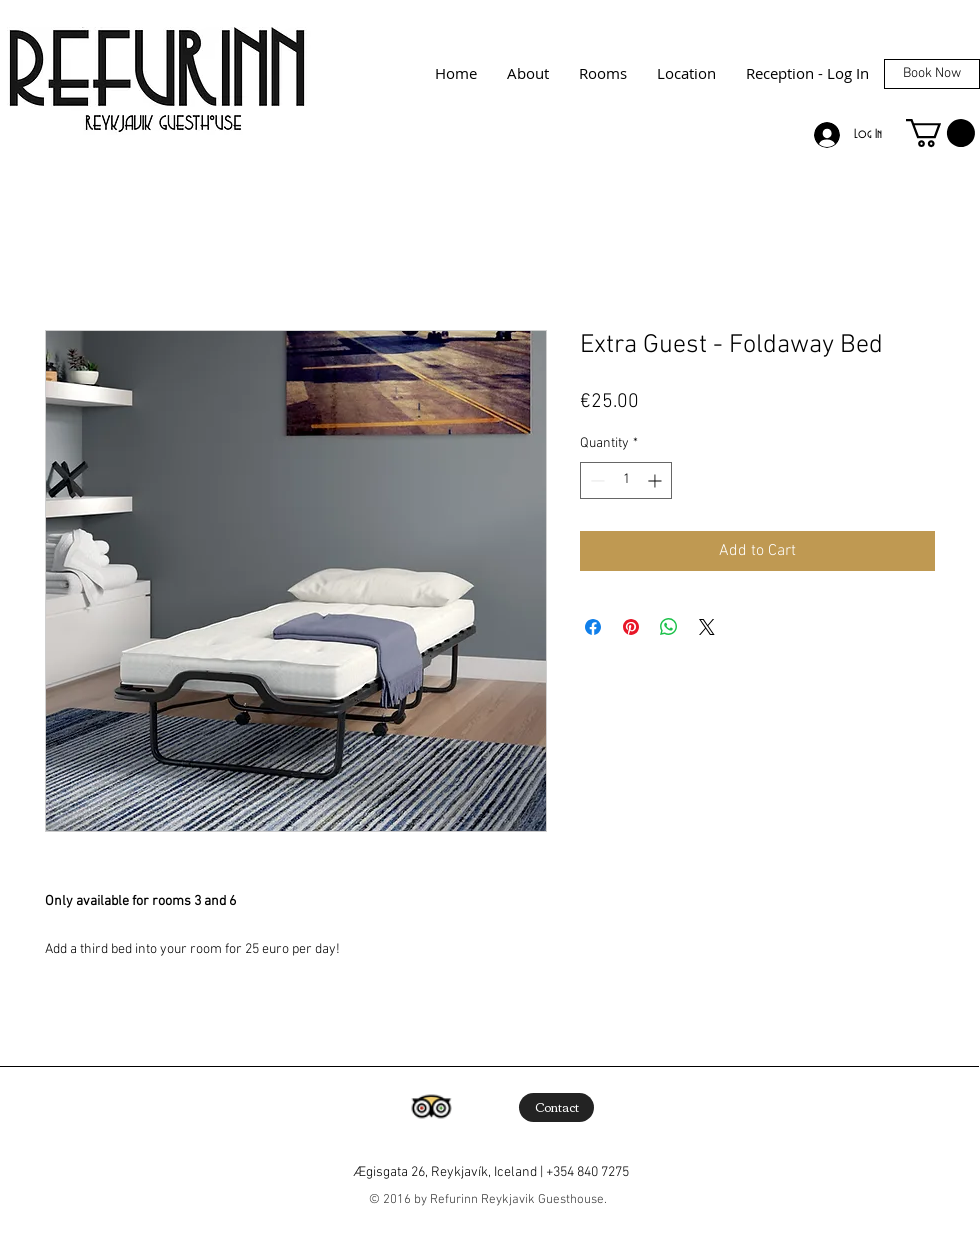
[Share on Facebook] (593, 627)
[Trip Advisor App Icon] (431, 1107)
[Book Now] (932, 74)
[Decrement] (595, 480)
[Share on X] (707, 627)
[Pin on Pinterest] (631, 627)
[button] (940, 133)
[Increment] (656, 480)
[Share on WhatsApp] (669, 627)
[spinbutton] (626, 480)
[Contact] (556, 1107)
